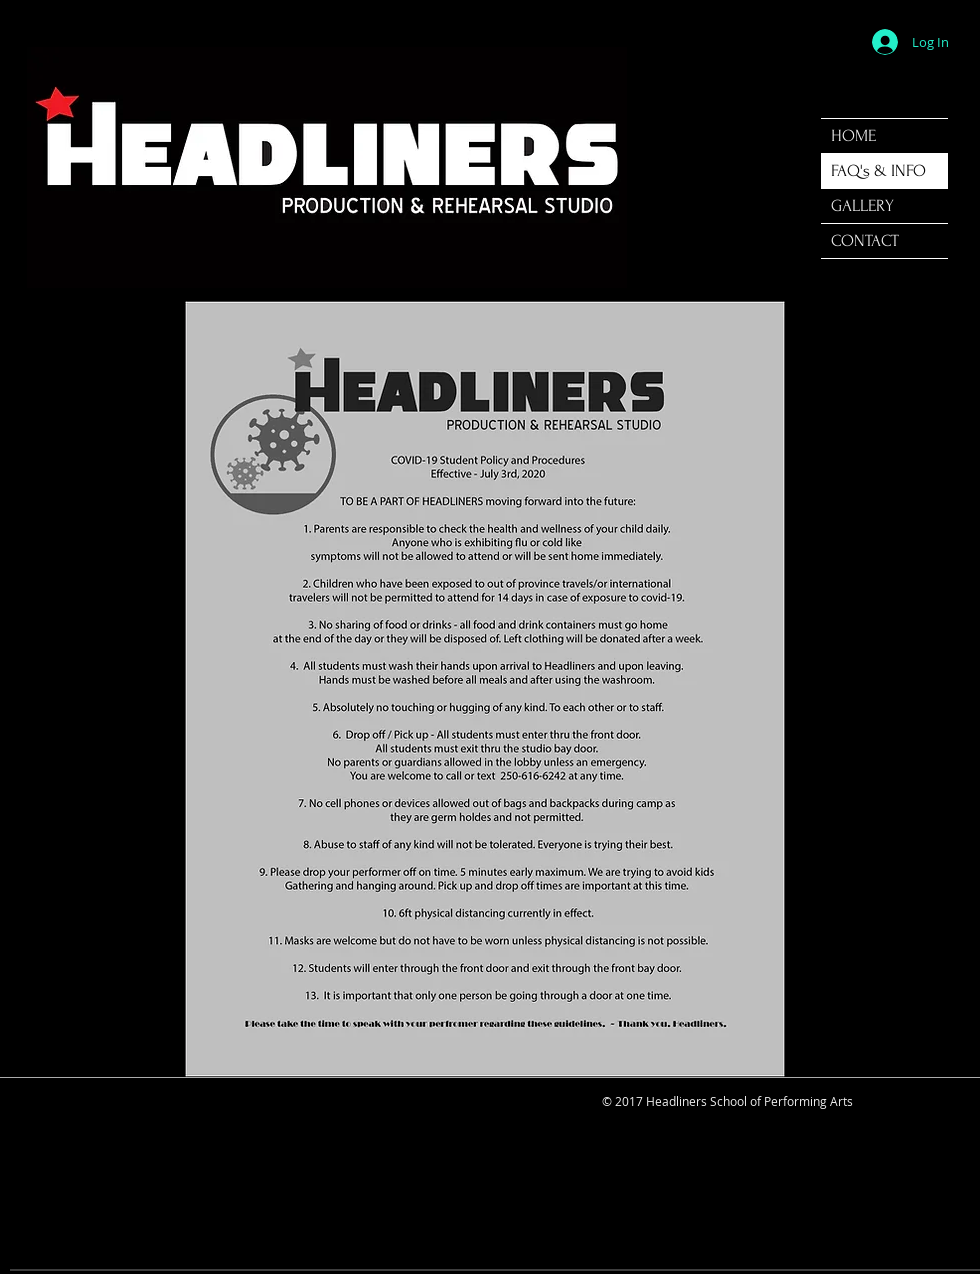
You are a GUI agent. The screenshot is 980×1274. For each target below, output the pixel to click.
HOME (853, 135)
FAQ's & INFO (878, 170)
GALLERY (862, 205)
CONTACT (865, 240)
